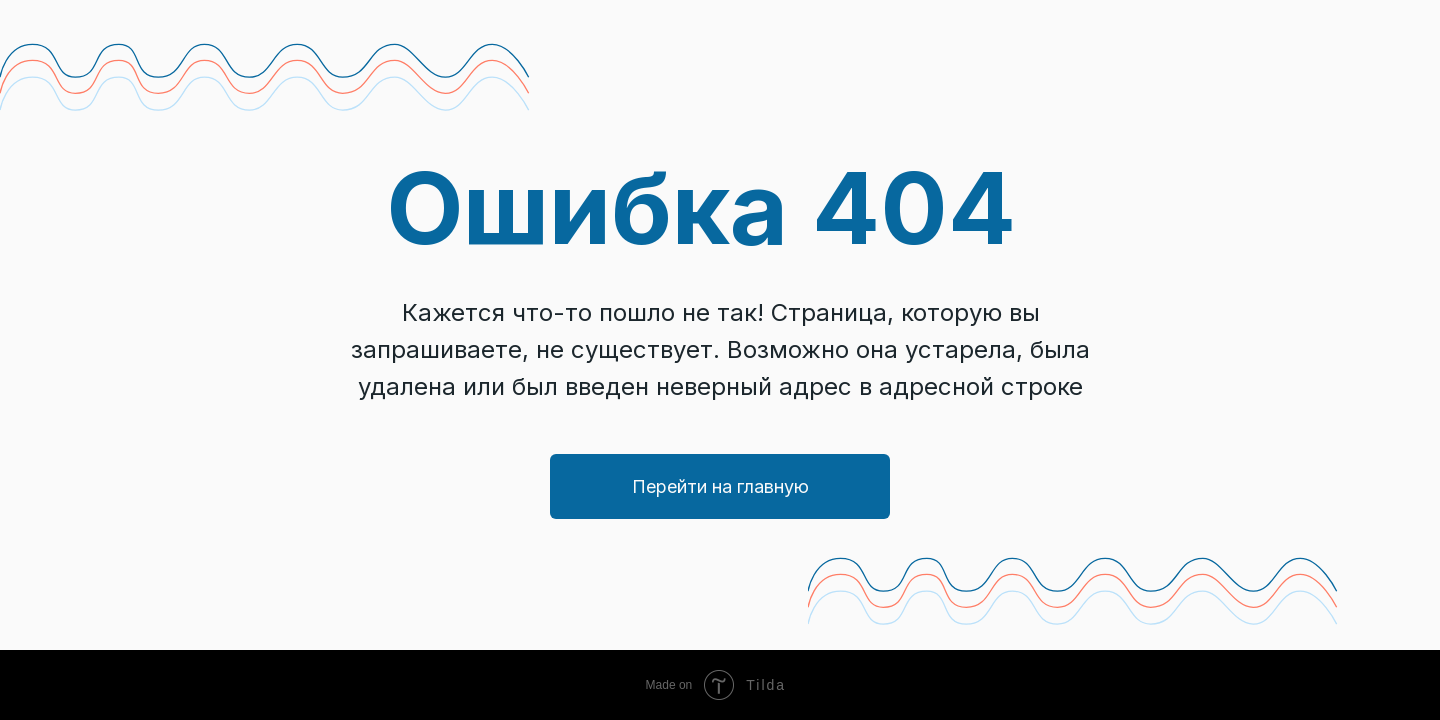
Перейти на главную (720, 486)
